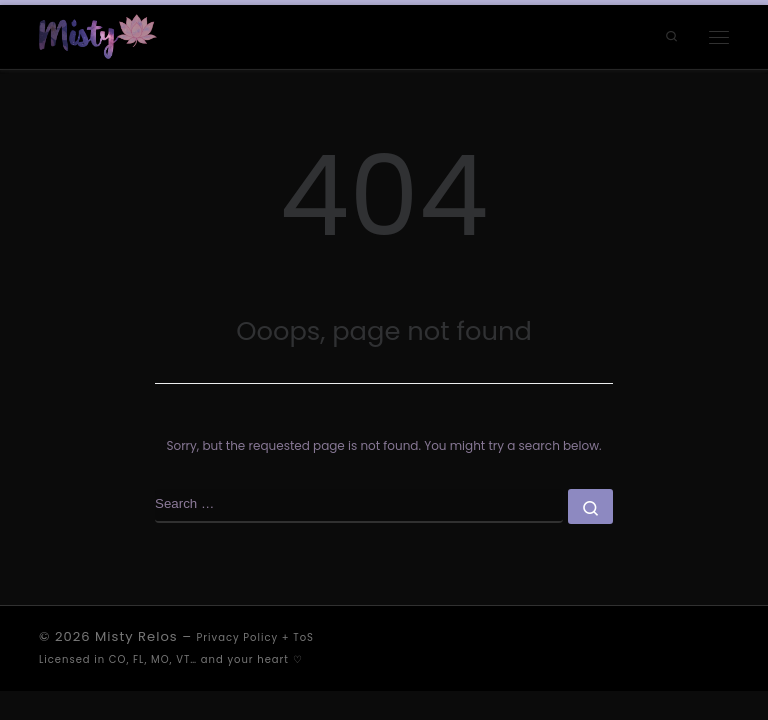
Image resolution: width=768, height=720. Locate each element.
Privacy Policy (238, 637)
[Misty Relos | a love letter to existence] (98, 35)
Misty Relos (136, 636)
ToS (303, 637)
